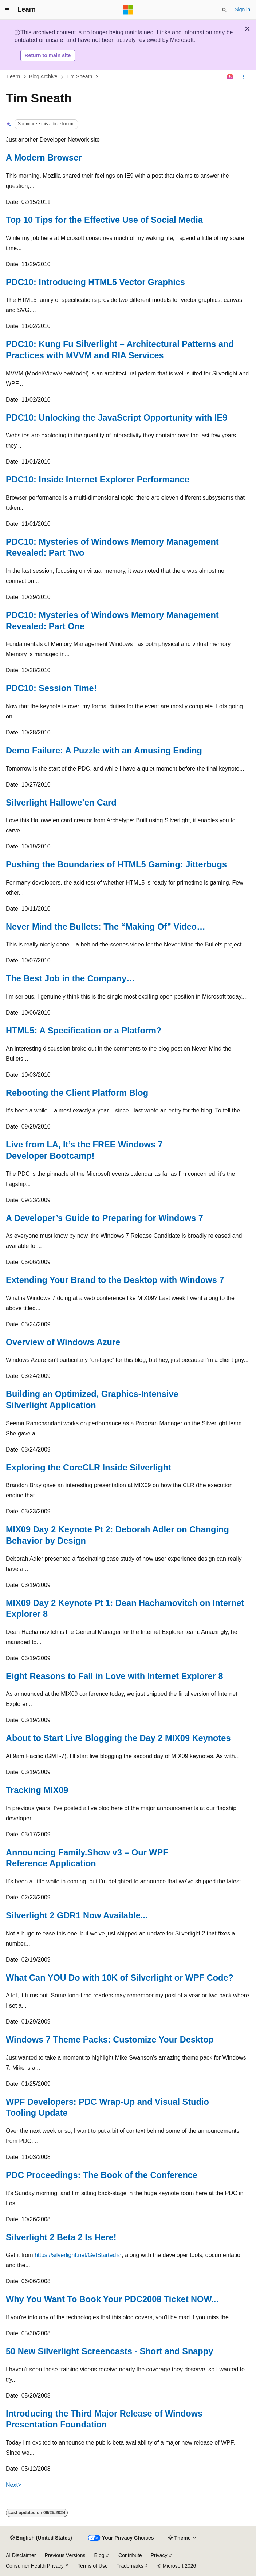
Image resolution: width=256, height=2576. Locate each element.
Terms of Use (92, 2566)
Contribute (130, 2555)
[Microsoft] (128, 10)
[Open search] (224, 9)
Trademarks (130, 2566)
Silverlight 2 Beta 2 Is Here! (61, 2237)
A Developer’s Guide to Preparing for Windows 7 (104, 1218)
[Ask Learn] (230, 77)
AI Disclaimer (21, 2555)
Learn (13, 76)
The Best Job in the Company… (70, 978)
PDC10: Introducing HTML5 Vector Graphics (95, 282)
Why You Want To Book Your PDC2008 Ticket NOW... (112, 2299)
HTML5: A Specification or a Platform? (83, 1030)
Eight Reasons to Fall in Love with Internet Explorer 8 (114, 1676)
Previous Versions (64, 2555)
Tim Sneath (79, 76)
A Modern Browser (44, 157)
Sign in (242, 9)
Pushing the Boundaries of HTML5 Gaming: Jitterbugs (116, 864)
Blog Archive (43, 76)
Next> (13, 2485)
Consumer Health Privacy (35, 2566)
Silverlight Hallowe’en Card (61, 802)
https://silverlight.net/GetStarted (75, 2255)
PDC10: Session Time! (51, 688)
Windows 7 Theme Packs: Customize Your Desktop (110, 2039)
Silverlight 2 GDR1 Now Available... (77, 1915)
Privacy (159, 2555)
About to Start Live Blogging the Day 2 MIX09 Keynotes (118, 1738)
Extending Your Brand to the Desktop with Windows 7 (115, 1280)
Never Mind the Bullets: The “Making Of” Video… (105, 926)
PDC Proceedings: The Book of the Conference (101, 2175)
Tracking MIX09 (37, 1790)
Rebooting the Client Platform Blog (77, 1093)
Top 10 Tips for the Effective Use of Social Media (104, 220)
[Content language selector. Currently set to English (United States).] (41, 2538)
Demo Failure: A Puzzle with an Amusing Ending (104, 750)
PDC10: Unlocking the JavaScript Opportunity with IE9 (116, 417)
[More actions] (243, 77)
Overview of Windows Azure (63, 1342)
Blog (99, 2555)
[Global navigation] (7, 9)
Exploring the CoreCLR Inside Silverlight (88, 1467)
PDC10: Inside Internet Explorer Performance (97, 479)
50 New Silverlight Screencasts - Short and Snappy (109, 2351)
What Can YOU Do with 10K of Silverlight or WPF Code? (119, 1977)
